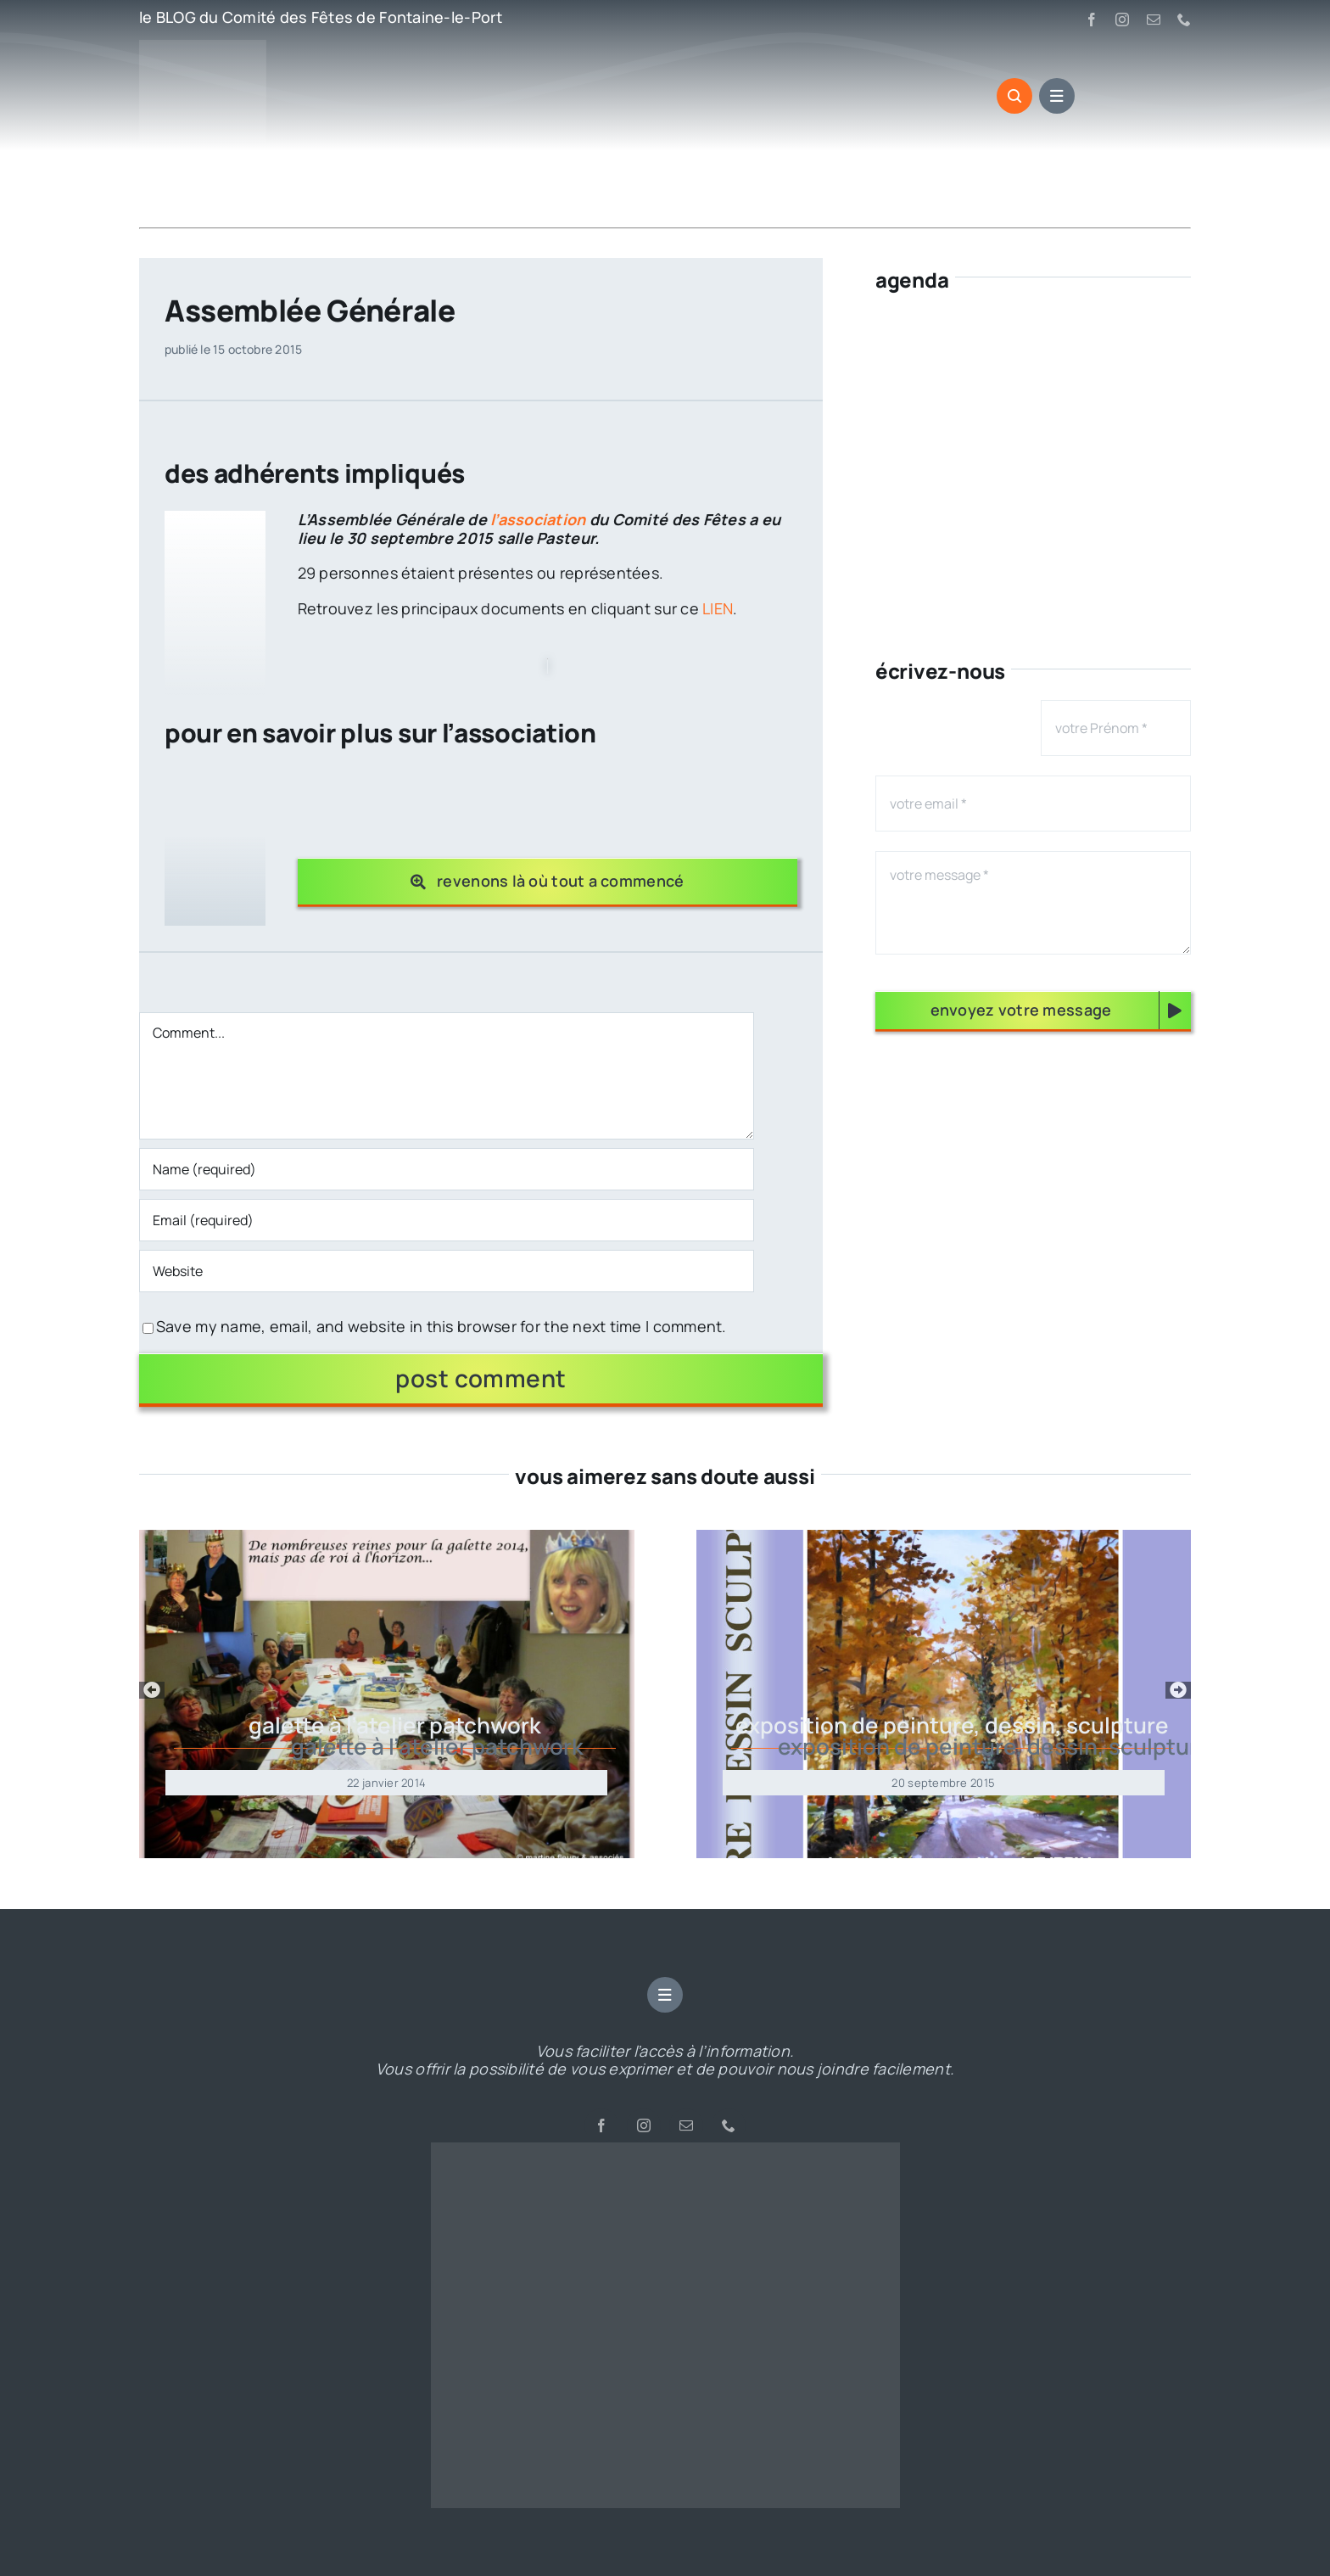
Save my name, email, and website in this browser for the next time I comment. (441, 1326)
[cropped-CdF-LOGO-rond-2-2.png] (665, 2150)
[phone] (1184, 19)
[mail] (1153, 19)
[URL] (447, 1271)
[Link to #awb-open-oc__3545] (1014, 96)
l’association (540, 519)
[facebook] (1091, 19)
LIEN (717, 608)
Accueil (160, 195)
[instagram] (1122, 19)
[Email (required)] (447, 1220)
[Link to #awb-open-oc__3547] (1057, 96)
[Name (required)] (447, 1169)
